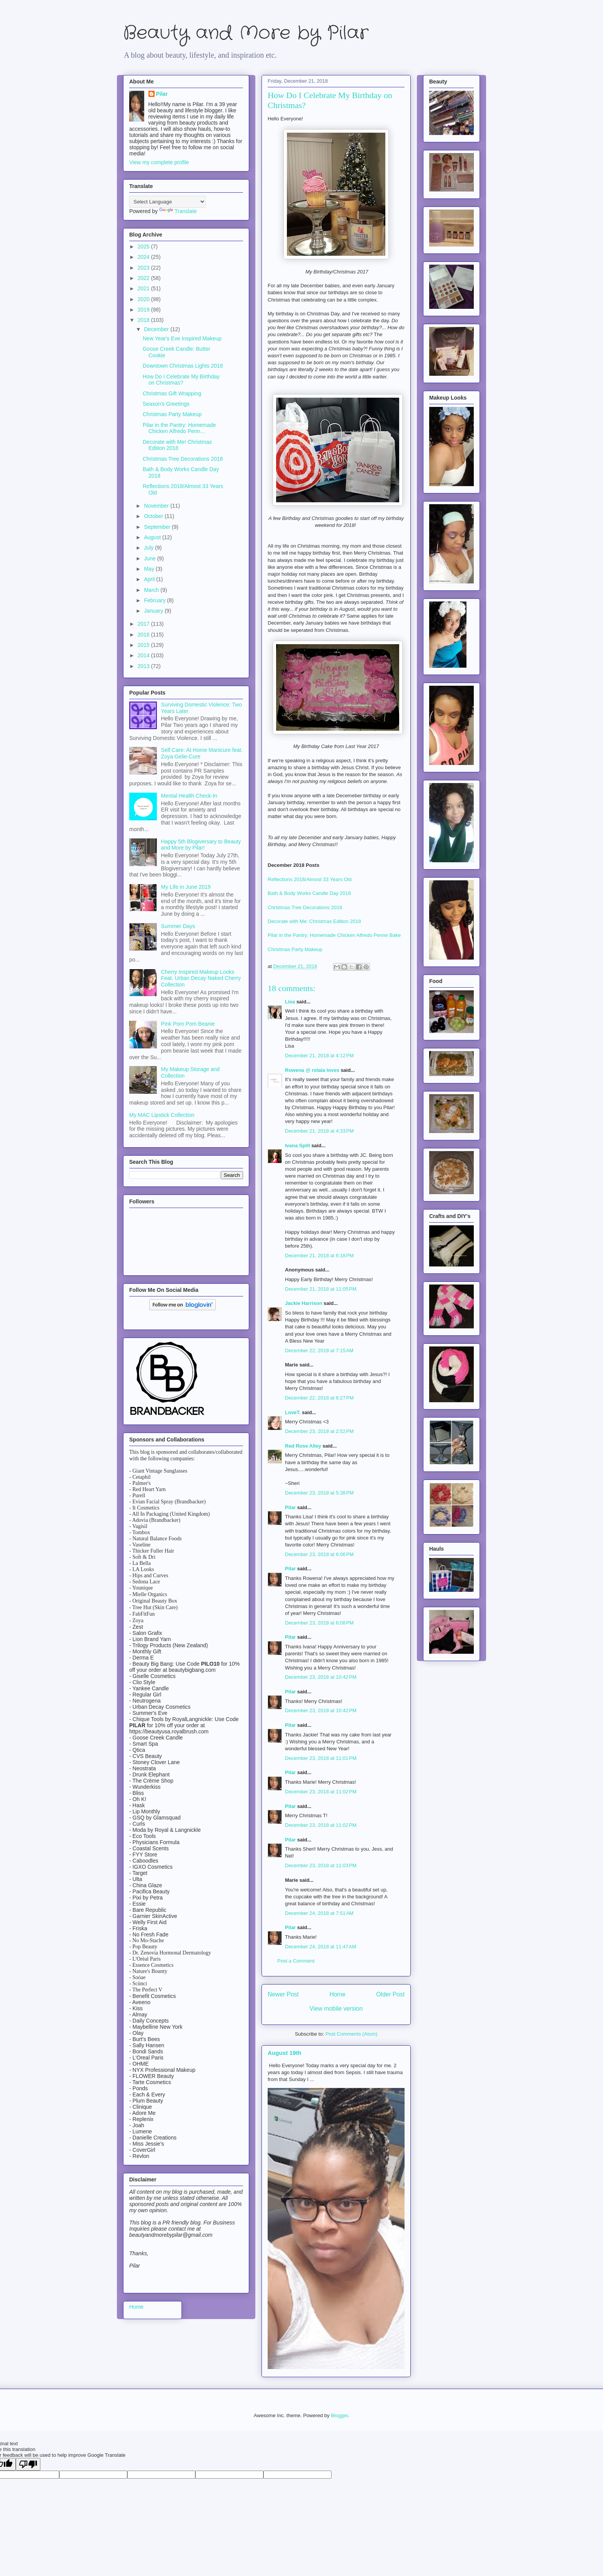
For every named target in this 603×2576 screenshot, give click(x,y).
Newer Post (283, 1994)
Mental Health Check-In (189, 796)
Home (338, 1994)
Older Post (390, 1994)
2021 (144, 288)
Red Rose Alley (303, 1446)
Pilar (290, 1507)
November (157, 506)
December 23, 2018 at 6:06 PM (319, 1554)
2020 (144, 299)
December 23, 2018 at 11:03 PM (320, 1865)
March (152, 590)
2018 (144, 320)
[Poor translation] (28, 2464)
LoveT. (292, 1412)
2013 (144, 666)
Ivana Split (297, 1145)
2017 (144, 624)
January (154, 611)
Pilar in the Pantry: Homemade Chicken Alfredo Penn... (179, 428)
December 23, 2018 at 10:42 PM (320, 1677)
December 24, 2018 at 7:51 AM (319, 1913)
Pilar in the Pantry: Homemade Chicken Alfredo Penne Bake (334, 935)
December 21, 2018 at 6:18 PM (319, 1255)
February (155, 600)
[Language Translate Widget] (167, 202)
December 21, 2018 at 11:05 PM (320, 1289)
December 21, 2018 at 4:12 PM (319, 1055)
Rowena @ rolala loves (312, 1070)
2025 (144, 246)
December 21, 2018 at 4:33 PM (319, 1131)
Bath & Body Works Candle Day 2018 (309, 893)
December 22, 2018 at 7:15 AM (319, 1350)
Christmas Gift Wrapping (172, 393)
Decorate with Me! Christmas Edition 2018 (177, 445)
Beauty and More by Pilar (245, 33)
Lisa (290, 1002)
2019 (144, 310)
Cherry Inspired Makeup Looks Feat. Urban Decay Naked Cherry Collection (201, 978)
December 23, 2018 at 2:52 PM (319, 1431)
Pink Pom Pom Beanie (188, 1024)
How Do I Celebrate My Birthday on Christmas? (181, 379)
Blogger (339, 2415)
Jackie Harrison (303, 1303)
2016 (144, 635)
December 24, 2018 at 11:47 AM (320, 1946)
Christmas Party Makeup (295, 949)
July (149, 548)
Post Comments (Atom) (351, 2034)
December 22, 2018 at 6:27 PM (319, 1398)
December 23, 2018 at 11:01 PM (320, 1758)
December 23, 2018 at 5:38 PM (319, 1493)
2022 (144, 278)
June (150, 558)
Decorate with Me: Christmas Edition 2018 (314, 921)
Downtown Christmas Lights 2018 (183, 366)
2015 (144, 645)
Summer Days (178, 926)
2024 (144, 257)
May (149, 569)
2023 (144, 268)
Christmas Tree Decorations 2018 (305, 907)
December (157, 329)
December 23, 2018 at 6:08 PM (319, 1623)
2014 (144, 655)
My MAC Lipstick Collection (162, 1115)
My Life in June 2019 (186, 887)
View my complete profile (159, 162)
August (153, 537)
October (154, 516)
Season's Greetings (166, 404)
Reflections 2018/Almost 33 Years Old (309, 879)
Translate (178, 211)
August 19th (285, 2052)
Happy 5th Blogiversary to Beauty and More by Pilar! (201, 844)
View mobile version (336, 2008)
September (158, 527)
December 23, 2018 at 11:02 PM (320, 1792)
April (150, 579)
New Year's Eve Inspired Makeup (182, 338)
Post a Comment (296, 1961)
